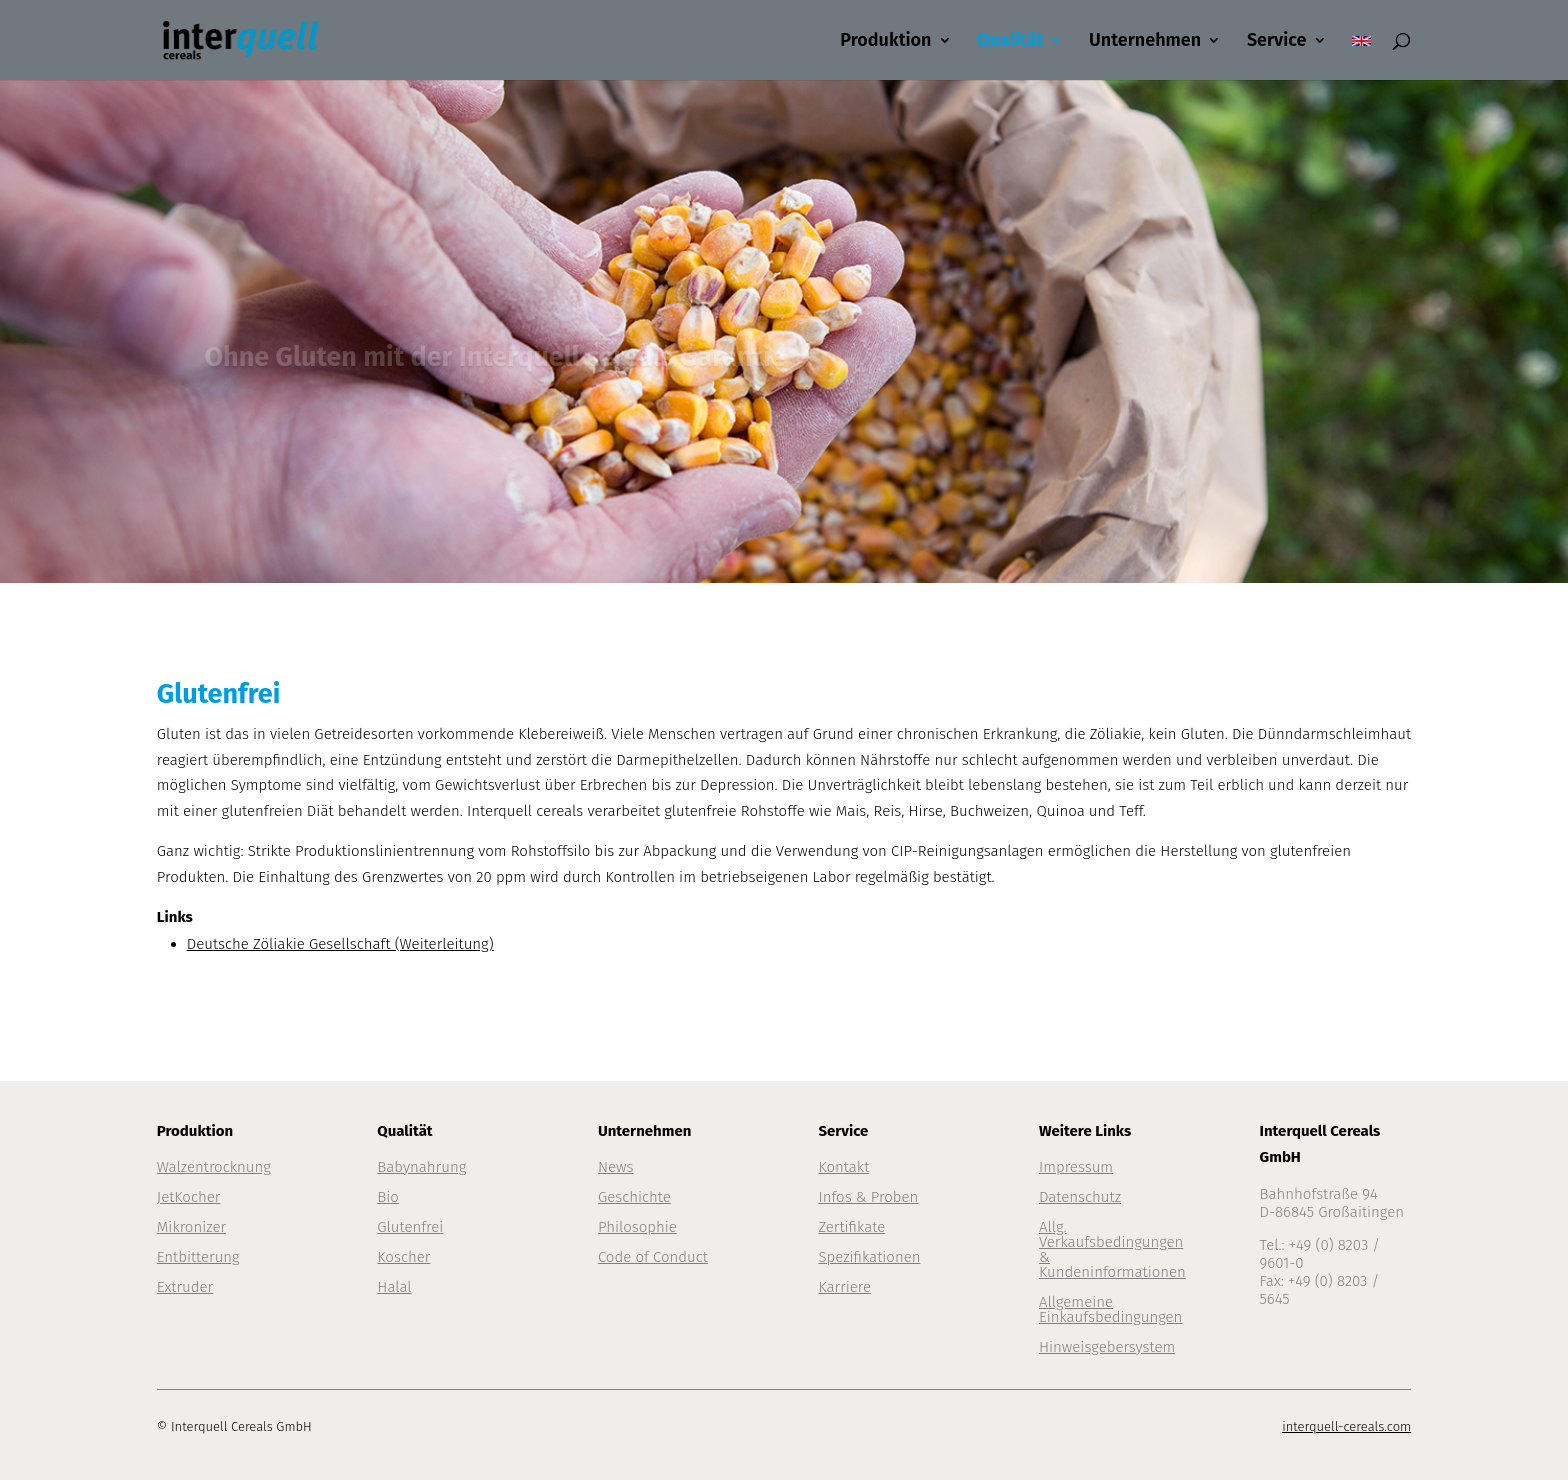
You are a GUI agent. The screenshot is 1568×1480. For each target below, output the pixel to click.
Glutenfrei (410, 1227)
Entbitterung (198, 1257)
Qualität (1010, 42)
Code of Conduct (653, 1257)
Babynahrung (421, 1167)
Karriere (844, 1287)
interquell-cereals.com (1346, 1426)
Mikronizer (191, 1227)
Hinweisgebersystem (1107, 1347)
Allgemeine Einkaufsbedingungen (1110, 1309)
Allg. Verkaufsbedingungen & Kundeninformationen (1112, 1249)
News (616, 1167)
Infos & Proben (868, 1197)
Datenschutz (1080, 1197)
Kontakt (843, 1167)
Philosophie (637, 1227)
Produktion (885, 42)
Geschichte (634, 1197)
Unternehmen (1145, 42)
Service (1277, 42)
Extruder (185, 1287)
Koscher (403, 1257)
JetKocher (189, 1197)
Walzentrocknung (214, 1167)
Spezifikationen (869, 1257)
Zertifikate (851, 1227)
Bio (388, 1197)
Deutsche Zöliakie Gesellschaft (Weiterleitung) (340, 944)
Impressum (1076, 1167)
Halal (394, 1287)
